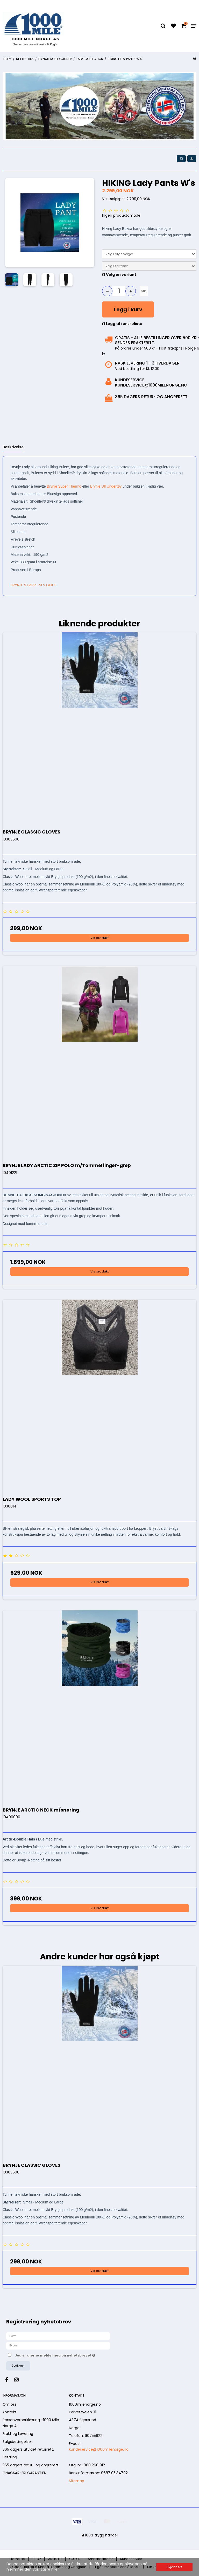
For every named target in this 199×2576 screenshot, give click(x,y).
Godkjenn (18, 2366)
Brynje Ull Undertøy (106, 486)
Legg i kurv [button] (128, 309)
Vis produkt (99, 938)
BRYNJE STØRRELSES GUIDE (33, 585)
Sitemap (76, 2480)
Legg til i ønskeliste (122, 324)
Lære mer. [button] (50, 2569)
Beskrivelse (13, 447)
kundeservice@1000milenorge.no (99, 2449)
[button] (181, 158)
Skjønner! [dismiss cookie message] (174, 2567)
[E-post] (58, 2345)
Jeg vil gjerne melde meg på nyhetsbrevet (67, 2354)
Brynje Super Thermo (64, 486)
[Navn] (58, 2335)
